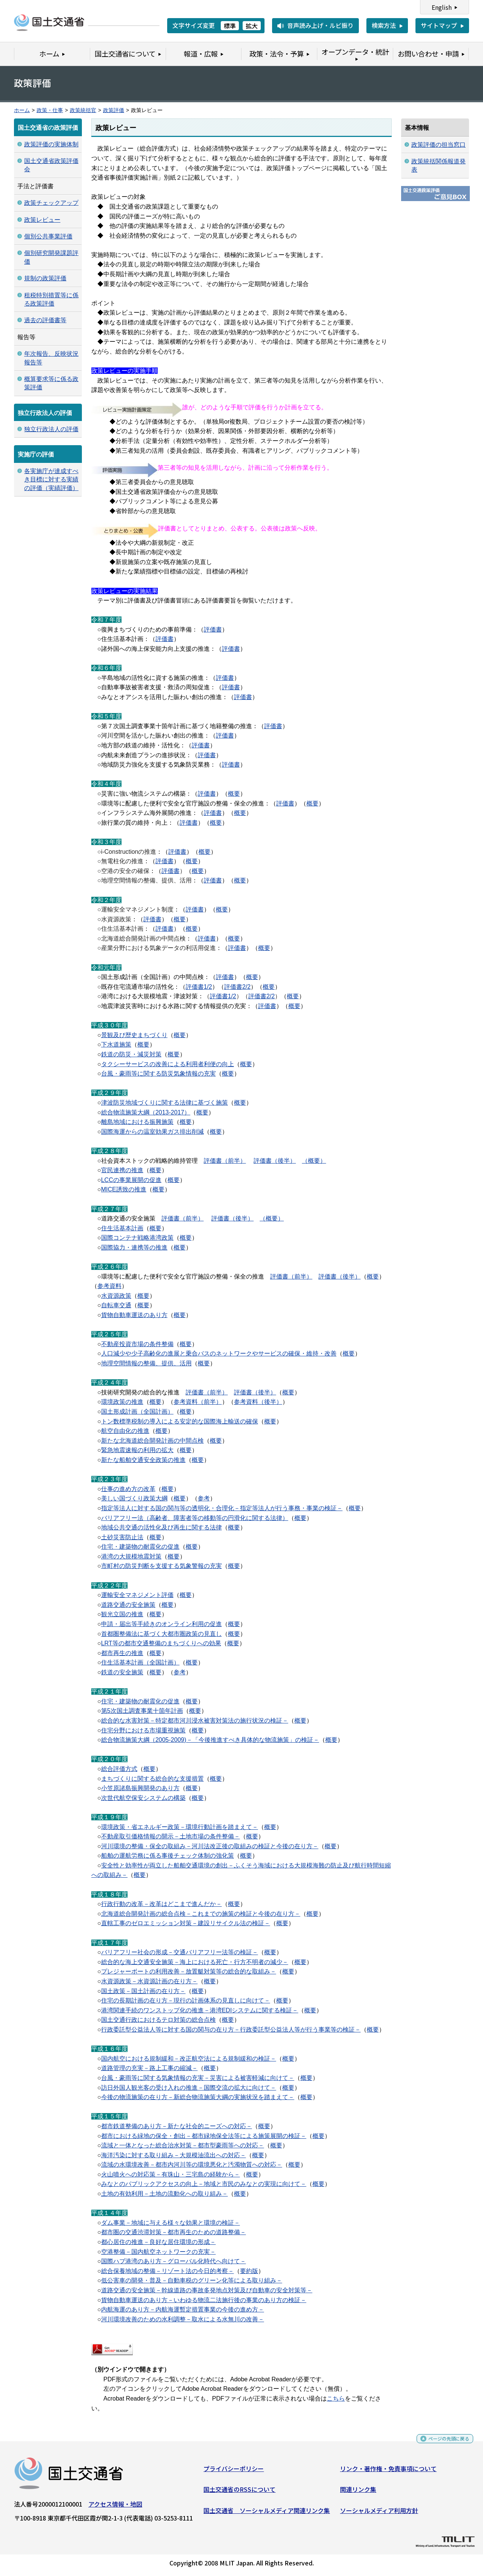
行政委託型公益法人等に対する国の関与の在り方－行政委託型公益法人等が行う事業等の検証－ (231, 2029)
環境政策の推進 (122, 1402)
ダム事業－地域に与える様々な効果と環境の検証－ (170, 2222)
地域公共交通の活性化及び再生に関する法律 (161, 1527)
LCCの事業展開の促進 (131, 1180)
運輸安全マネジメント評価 (137, 1595)
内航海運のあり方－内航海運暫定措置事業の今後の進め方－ (182, 2309)
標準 (230, 25)
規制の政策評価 (45, 278)
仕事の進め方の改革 (128, 1489)
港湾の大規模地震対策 (131, 1556)
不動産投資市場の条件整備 (137, 1344)
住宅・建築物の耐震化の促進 (140, 1546)
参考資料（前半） (198, 1402)
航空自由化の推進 (125, 1431)
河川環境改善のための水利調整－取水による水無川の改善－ (182, 2319)
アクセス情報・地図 (115, 2506)
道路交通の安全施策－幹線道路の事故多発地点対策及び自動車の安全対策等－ (206, 2290)
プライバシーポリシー (233, 2471)
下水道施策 (116, 1044)
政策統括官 (83, 110)
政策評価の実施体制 (51, 144)
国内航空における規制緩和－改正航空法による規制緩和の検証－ (188, 2058)
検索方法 (384, 25)
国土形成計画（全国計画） (137, 1411)
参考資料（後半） (258, 1402)
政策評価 (113, 110)
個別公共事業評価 (48, 236)
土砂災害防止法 (122, 1537)
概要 (234, 793)
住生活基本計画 (122, 1228)
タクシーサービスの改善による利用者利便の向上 (167, 1064)
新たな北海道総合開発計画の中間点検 (152, 1440)
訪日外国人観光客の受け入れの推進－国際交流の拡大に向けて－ (188, 2087)
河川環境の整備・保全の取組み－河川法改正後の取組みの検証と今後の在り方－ (209, 1846)
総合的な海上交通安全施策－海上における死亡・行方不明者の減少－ (194, 1962)
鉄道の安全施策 (122, 1672)
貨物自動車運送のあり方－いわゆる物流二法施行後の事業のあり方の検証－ (203, 2300)
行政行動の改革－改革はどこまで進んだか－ (161, 1904)
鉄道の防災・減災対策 (131, 1054)
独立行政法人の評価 (51, 429)
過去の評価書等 (45, 320)
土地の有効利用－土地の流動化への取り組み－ (164, 2193)
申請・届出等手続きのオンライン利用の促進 (161, 1624)
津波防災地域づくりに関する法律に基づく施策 (164, 1102)
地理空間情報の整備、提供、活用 (146, 1363)
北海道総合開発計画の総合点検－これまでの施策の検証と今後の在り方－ (200, 1913)
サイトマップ (439, 25)
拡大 (252, 25)
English (442, 7)
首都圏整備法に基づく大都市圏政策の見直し (161, 1634)
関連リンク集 (358, 2492)
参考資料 (109, 1286)
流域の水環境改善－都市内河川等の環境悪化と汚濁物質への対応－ (191, 2164)
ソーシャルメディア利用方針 (379, 2513)
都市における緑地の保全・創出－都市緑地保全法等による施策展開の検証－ (203, 2136)
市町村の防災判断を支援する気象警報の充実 (161, 1566)
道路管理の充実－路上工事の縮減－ (149, 2068)
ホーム (22, 110)
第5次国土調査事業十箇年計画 (142, 1711)
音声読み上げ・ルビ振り (320, 25)
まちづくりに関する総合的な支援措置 (152, 1778)
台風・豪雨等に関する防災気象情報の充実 (158, 1073)
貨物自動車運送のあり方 (134, 1315)
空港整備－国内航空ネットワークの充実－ (158, 2252)
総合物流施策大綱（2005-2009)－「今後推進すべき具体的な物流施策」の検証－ (210, 1740)
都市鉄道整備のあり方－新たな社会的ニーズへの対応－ (176, 2126)
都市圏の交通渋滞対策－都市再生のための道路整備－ (173, 2232)
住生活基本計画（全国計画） (140, 1662)
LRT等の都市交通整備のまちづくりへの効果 (161, 1643)
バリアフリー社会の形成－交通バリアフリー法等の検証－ (179, 1952)
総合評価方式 (119, 1769)
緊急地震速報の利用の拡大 (137, 1450)
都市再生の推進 (122, 1653)
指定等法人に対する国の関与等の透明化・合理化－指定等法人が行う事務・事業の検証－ (222, 1508)
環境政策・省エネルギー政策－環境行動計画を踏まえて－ (179, 1827)
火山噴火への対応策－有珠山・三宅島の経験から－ (170, 2174)
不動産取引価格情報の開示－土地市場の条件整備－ (170, 1836)
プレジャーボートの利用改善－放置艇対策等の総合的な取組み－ (188, 1971)
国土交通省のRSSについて (239, 2492)
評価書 (213, 629)
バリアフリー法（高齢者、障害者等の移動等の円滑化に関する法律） (194, 1518)
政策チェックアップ (51, 203)
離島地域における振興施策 (137, 1122)
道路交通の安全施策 (128, 1605)
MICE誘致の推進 (123, 1189)
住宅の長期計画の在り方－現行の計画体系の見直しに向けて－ (185, 2000)
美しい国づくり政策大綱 (134, 1498)
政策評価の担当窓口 (438, 144)
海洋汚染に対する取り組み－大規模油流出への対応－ (173, 2155)
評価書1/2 (199, 987)
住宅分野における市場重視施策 (143, 1730)
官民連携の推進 (122, 1170)
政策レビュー (42, 220)
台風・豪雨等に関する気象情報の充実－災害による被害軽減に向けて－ (197, 2078)
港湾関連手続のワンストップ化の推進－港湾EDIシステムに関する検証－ (199, 2010)
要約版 (249, 2271)
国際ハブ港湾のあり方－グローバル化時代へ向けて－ (173, 2261)
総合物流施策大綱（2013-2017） (146, 1112)
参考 (204, 1498)
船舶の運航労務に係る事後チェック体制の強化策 (167, 1855)
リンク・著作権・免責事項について (388, 2471)
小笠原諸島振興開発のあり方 (140, 1788)
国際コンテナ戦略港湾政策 (137, 1237)
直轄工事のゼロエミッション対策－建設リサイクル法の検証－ (185, 1923)
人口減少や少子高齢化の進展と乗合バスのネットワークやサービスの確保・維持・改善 (219, 1353)
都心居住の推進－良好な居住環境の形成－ (158, 2242)
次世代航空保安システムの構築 (143, 1798)
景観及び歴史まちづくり (134, 1035)
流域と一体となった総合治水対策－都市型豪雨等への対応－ (182, 2145)
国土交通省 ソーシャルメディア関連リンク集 (266, 2513)
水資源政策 (116, 1296)
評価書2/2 (237, 987)
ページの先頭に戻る (442, 2444)
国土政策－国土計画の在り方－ (143, 1991)
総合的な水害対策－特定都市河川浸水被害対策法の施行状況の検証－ (194, 1720)
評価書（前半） (225, 1160)
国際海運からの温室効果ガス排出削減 (152, 1131)
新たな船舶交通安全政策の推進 (143, 1460)
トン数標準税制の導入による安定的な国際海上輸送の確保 (179, 1421)
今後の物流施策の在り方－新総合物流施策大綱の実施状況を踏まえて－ (197, 2097)
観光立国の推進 (122, 1614)
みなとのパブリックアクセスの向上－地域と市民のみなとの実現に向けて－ (203, 2184)
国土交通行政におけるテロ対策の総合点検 (158, 2020)
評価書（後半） (275, 1160)
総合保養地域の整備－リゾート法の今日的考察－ (167, 2271)
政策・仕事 (50, 110)
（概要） (314, 1160)
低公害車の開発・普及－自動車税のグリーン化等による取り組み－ (191, 2280)
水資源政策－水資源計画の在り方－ (149, 1981)
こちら (336, 2398)
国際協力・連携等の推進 (134, 1247)
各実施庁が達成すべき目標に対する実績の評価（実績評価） (51, 479)
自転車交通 (116, 1305)
